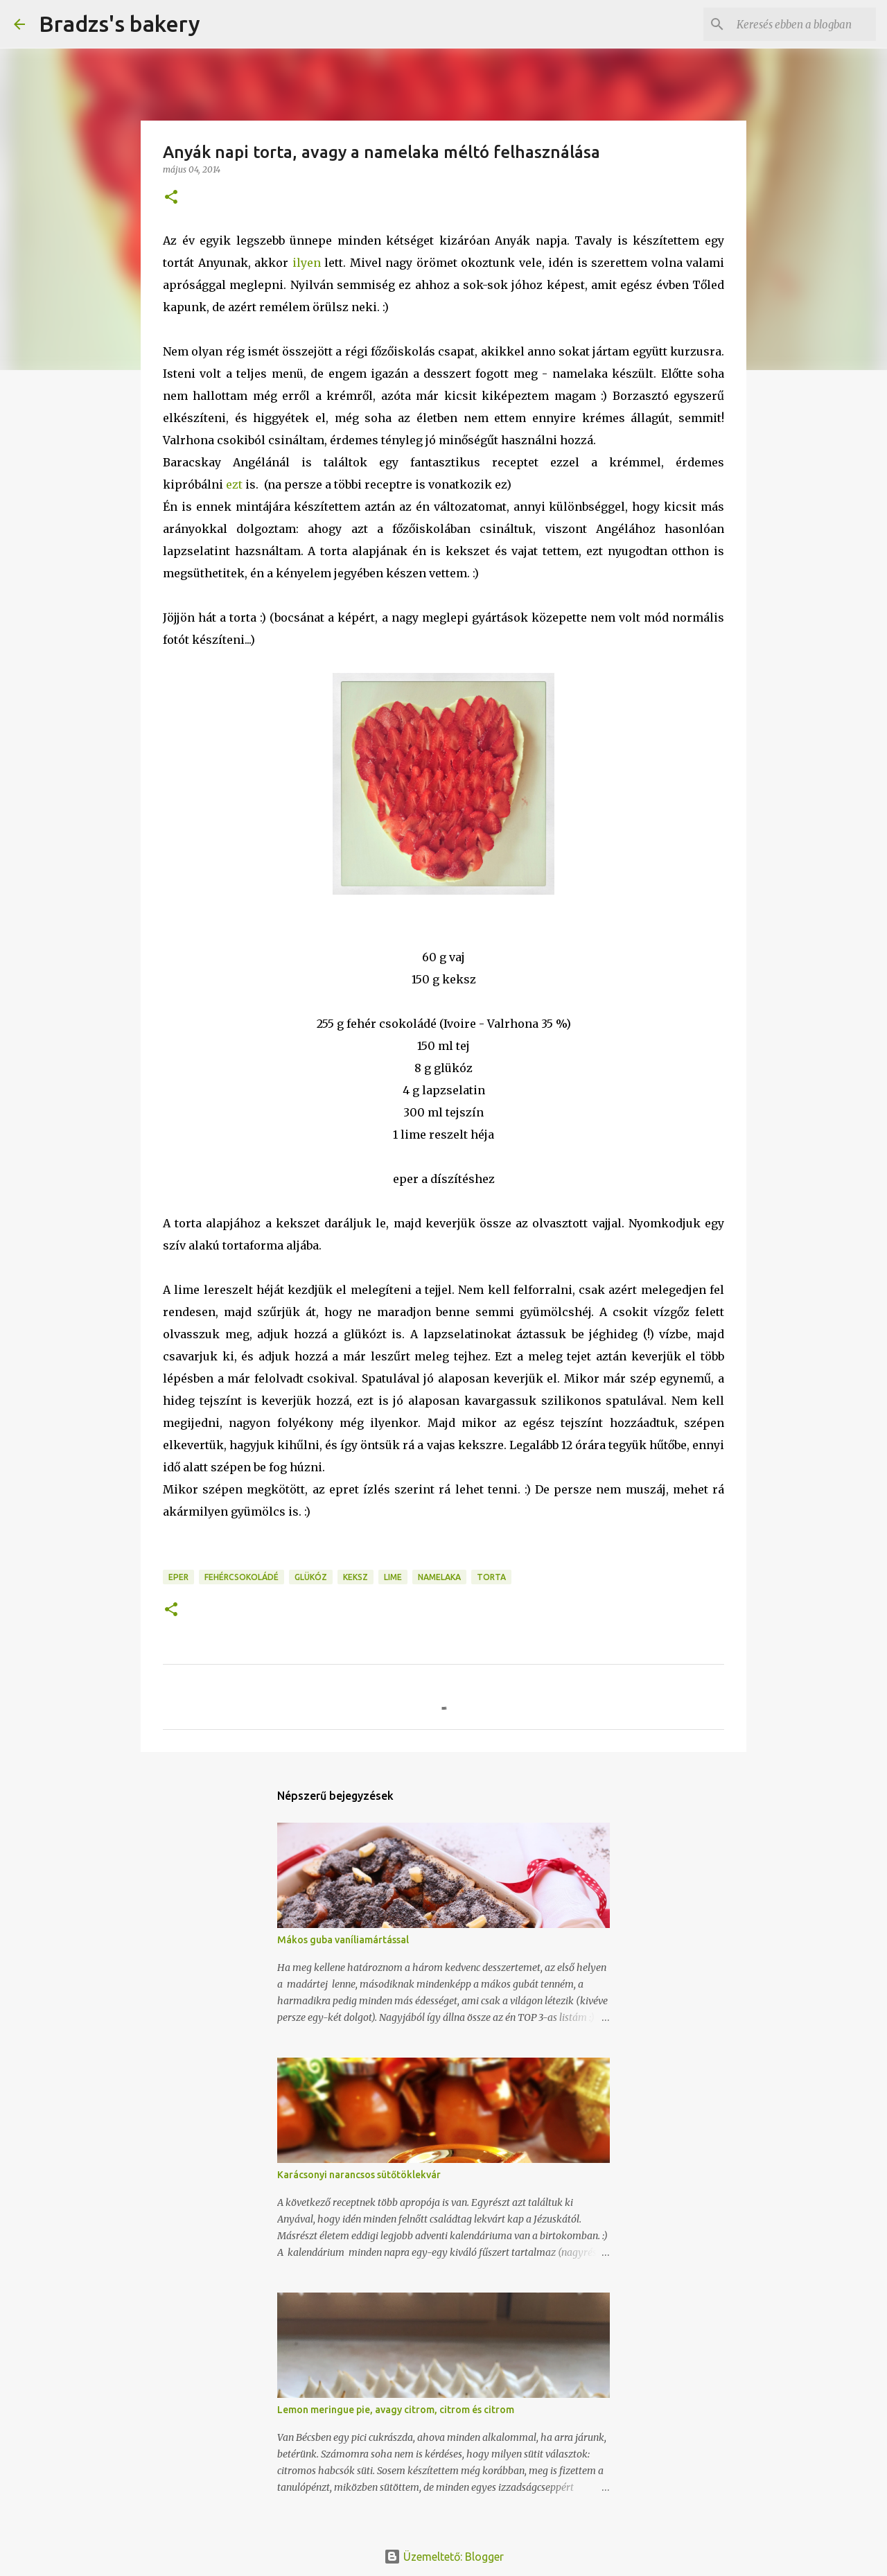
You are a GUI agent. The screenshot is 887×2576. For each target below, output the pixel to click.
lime (393, 1576)
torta (491, 1576)
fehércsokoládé (241, 1576)
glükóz (311, 1576)
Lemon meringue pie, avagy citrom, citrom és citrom (395, 2409)
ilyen (306, 263)
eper (178, 1576)
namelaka (439, 1576)
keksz (355, 1576)
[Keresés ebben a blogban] (803, 24)
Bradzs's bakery (119, 23)
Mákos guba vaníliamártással (343, 1939)
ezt (234, 484)
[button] (171, 198)
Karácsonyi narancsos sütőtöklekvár (359, 2174)
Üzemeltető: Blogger (444, 2556)
